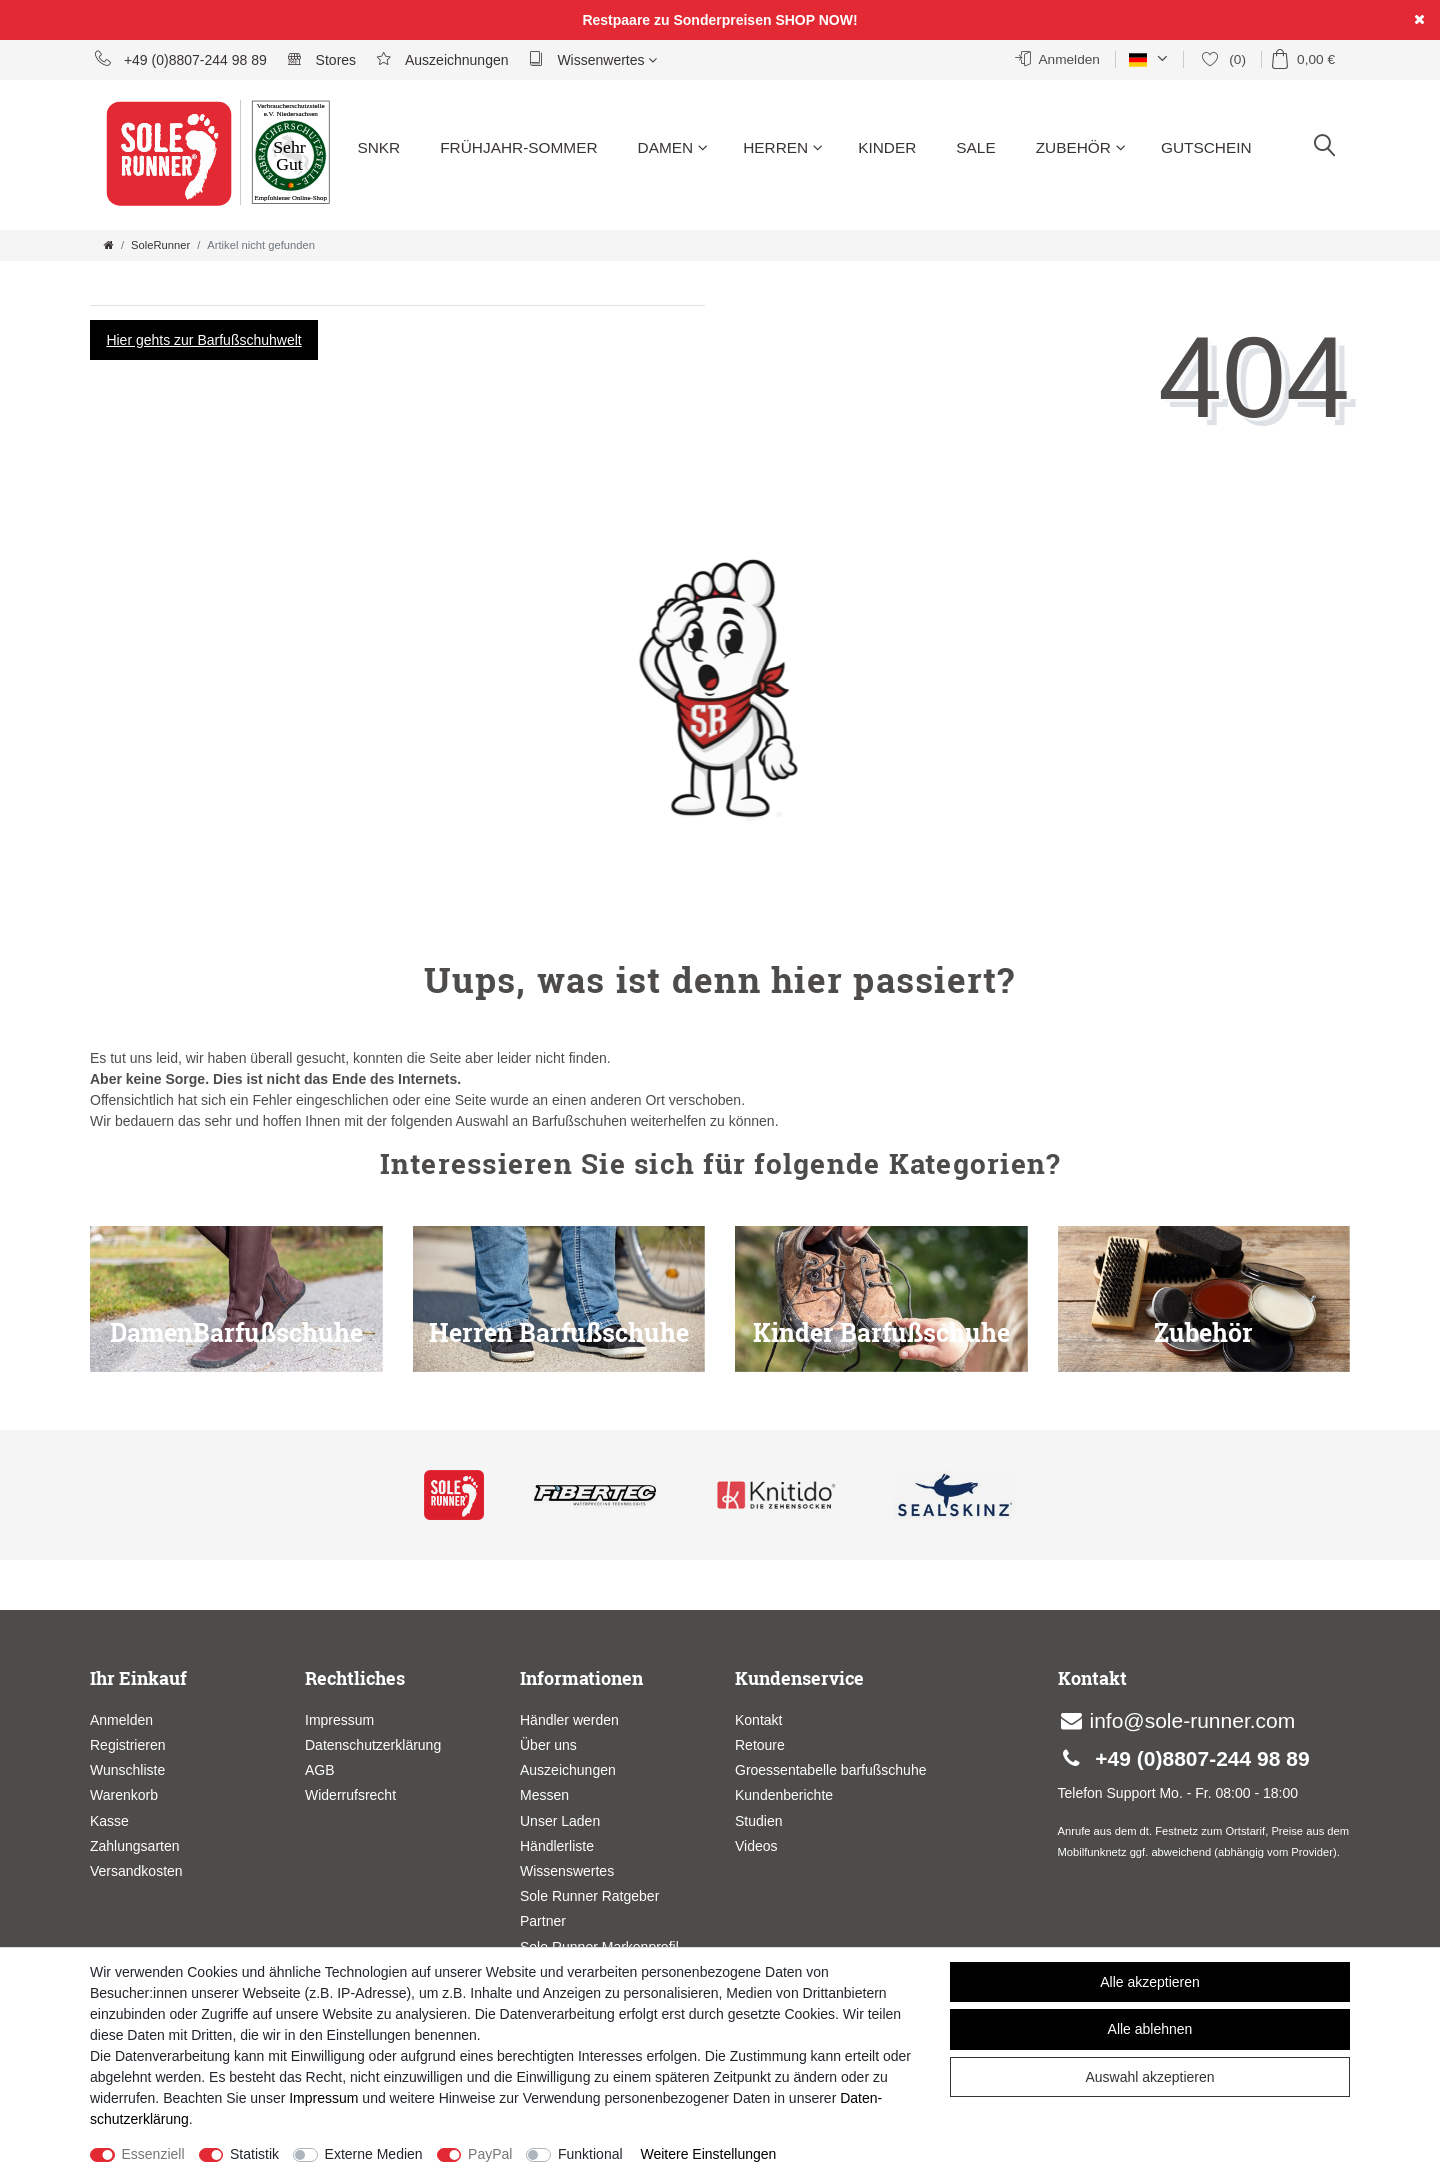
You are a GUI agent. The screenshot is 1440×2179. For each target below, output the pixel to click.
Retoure (760, 1745)
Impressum (339, 1720)
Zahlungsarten (135, 1846)
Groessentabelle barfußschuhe (830, 1770)
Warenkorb (124, 1795)
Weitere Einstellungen (708, 2154)
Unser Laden (560, 1821)
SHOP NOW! (816, 20)
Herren (783, 147)
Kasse (109, 1821)
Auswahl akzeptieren (1149, 2077)
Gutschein (1206, 147)
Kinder (887, 147)
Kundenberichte (784, 1795)
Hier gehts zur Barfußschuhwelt (203, 340)
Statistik (254, 2154)
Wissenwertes (593, 59)
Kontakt (758, 1720)
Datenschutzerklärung (373, 1745)
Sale (975, 147)
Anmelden (121, 1720)
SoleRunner (160, 245)
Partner (543, 1921)
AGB (320, 1770)
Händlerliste (557, 1846)
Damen (673, 147)
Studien (758, 1821)
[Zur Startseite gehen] (109, 245)
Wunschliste (127, 1770)
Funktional (590, 2154)
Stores (321, 59)
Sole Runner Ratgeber (589, 1896)
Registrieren (127, 1745)
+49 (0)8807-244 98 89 (181, 59)
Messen (544, 1795)
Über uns (548, 1745)
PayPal (490, 2154)
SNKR (378, 147)
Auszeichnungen (442, 59)
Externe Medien (374, 2154)
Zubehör (1081, 147)
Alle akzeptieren (1150, 1982)
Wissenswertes (567, 1871)
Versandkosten (136, 1871)
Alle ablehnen (1150, 2029)
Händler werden (569, 1720)
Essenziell (153, 2154)
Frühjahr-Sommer (518, 147)
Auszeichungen (568, 1770)
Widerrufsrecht (350, 1795)
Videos (756, 1846)
